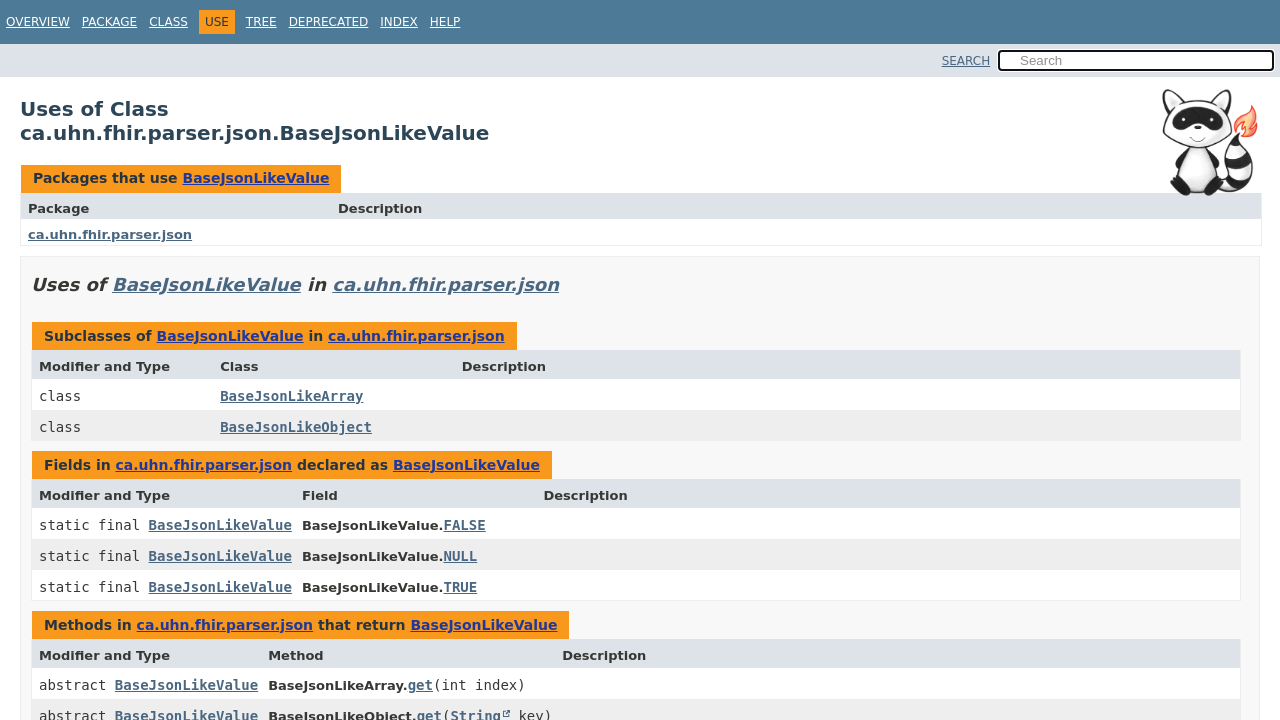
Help (445, 22)
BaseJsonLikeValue (255, 178)
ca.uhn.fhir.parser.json (110, 234)
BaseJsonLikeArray (291, 396)
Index (399, 22)
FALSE (464, 525)
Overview (38, 22)
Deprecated (329, 22)
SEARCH (966, 61)
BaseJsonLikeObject (296, 427)
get (420, 685)
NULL (460, 556)
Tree (261, 22)
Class (168, 22)
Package (109, 22)
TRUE (460, 587)
